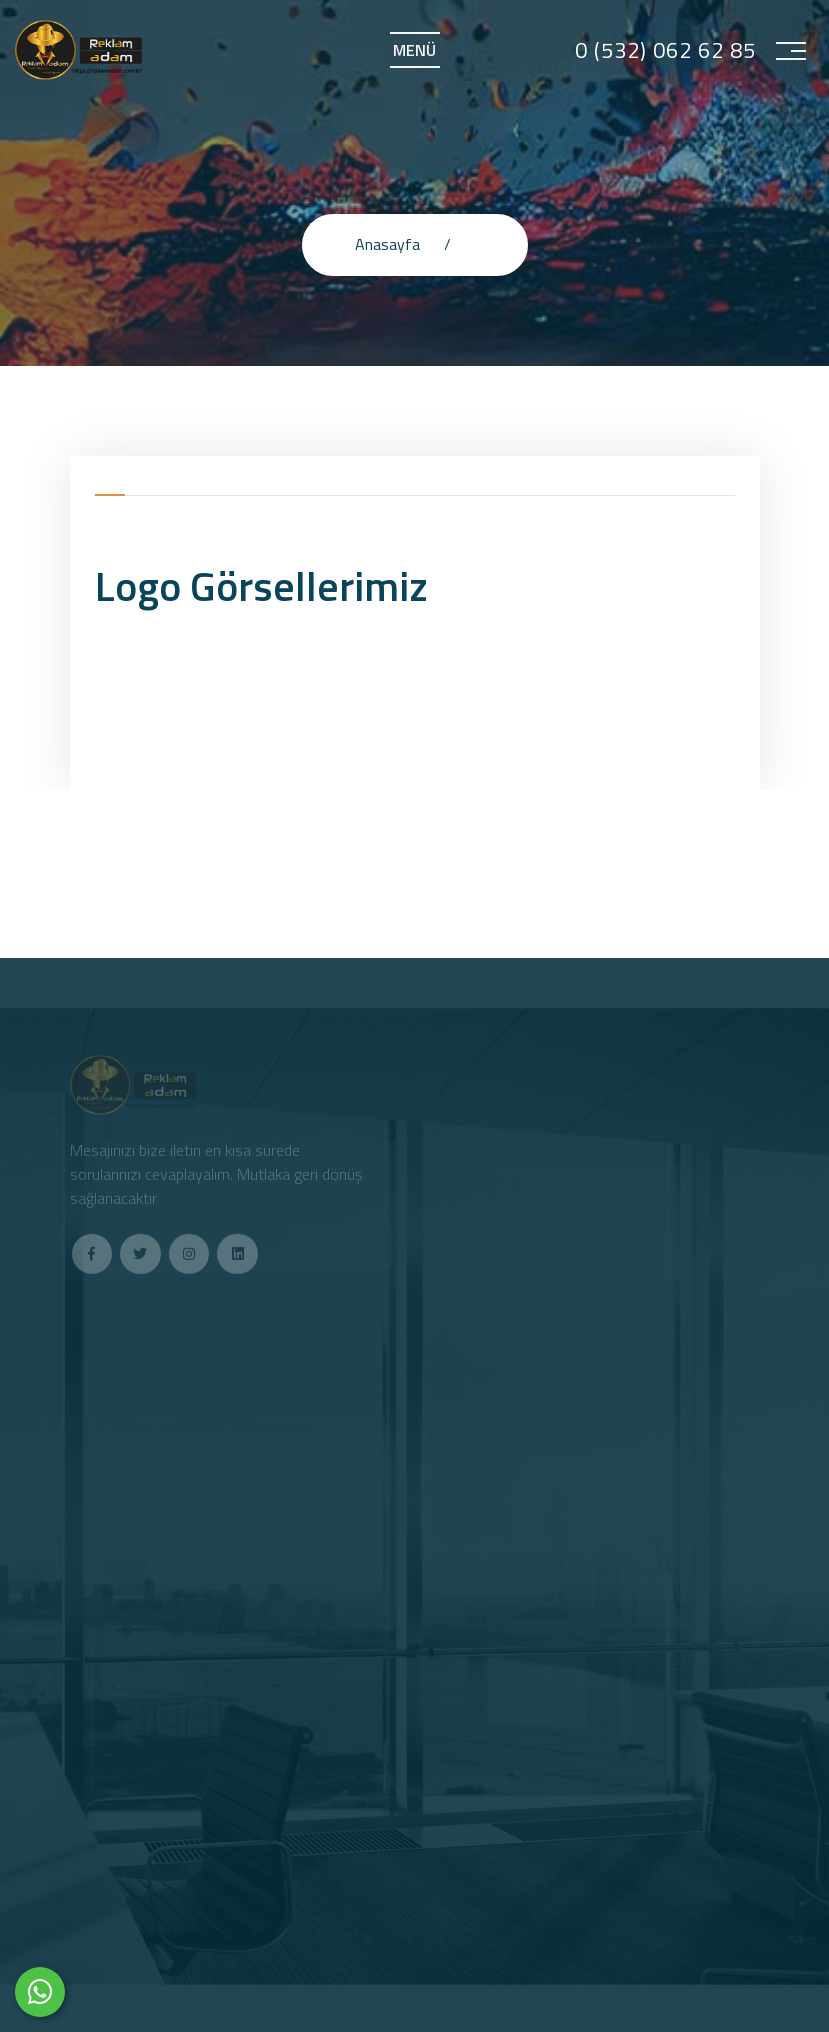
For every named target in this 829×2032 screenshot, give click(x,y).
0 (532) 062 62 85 (665, 50)
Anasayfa (387, 244)
